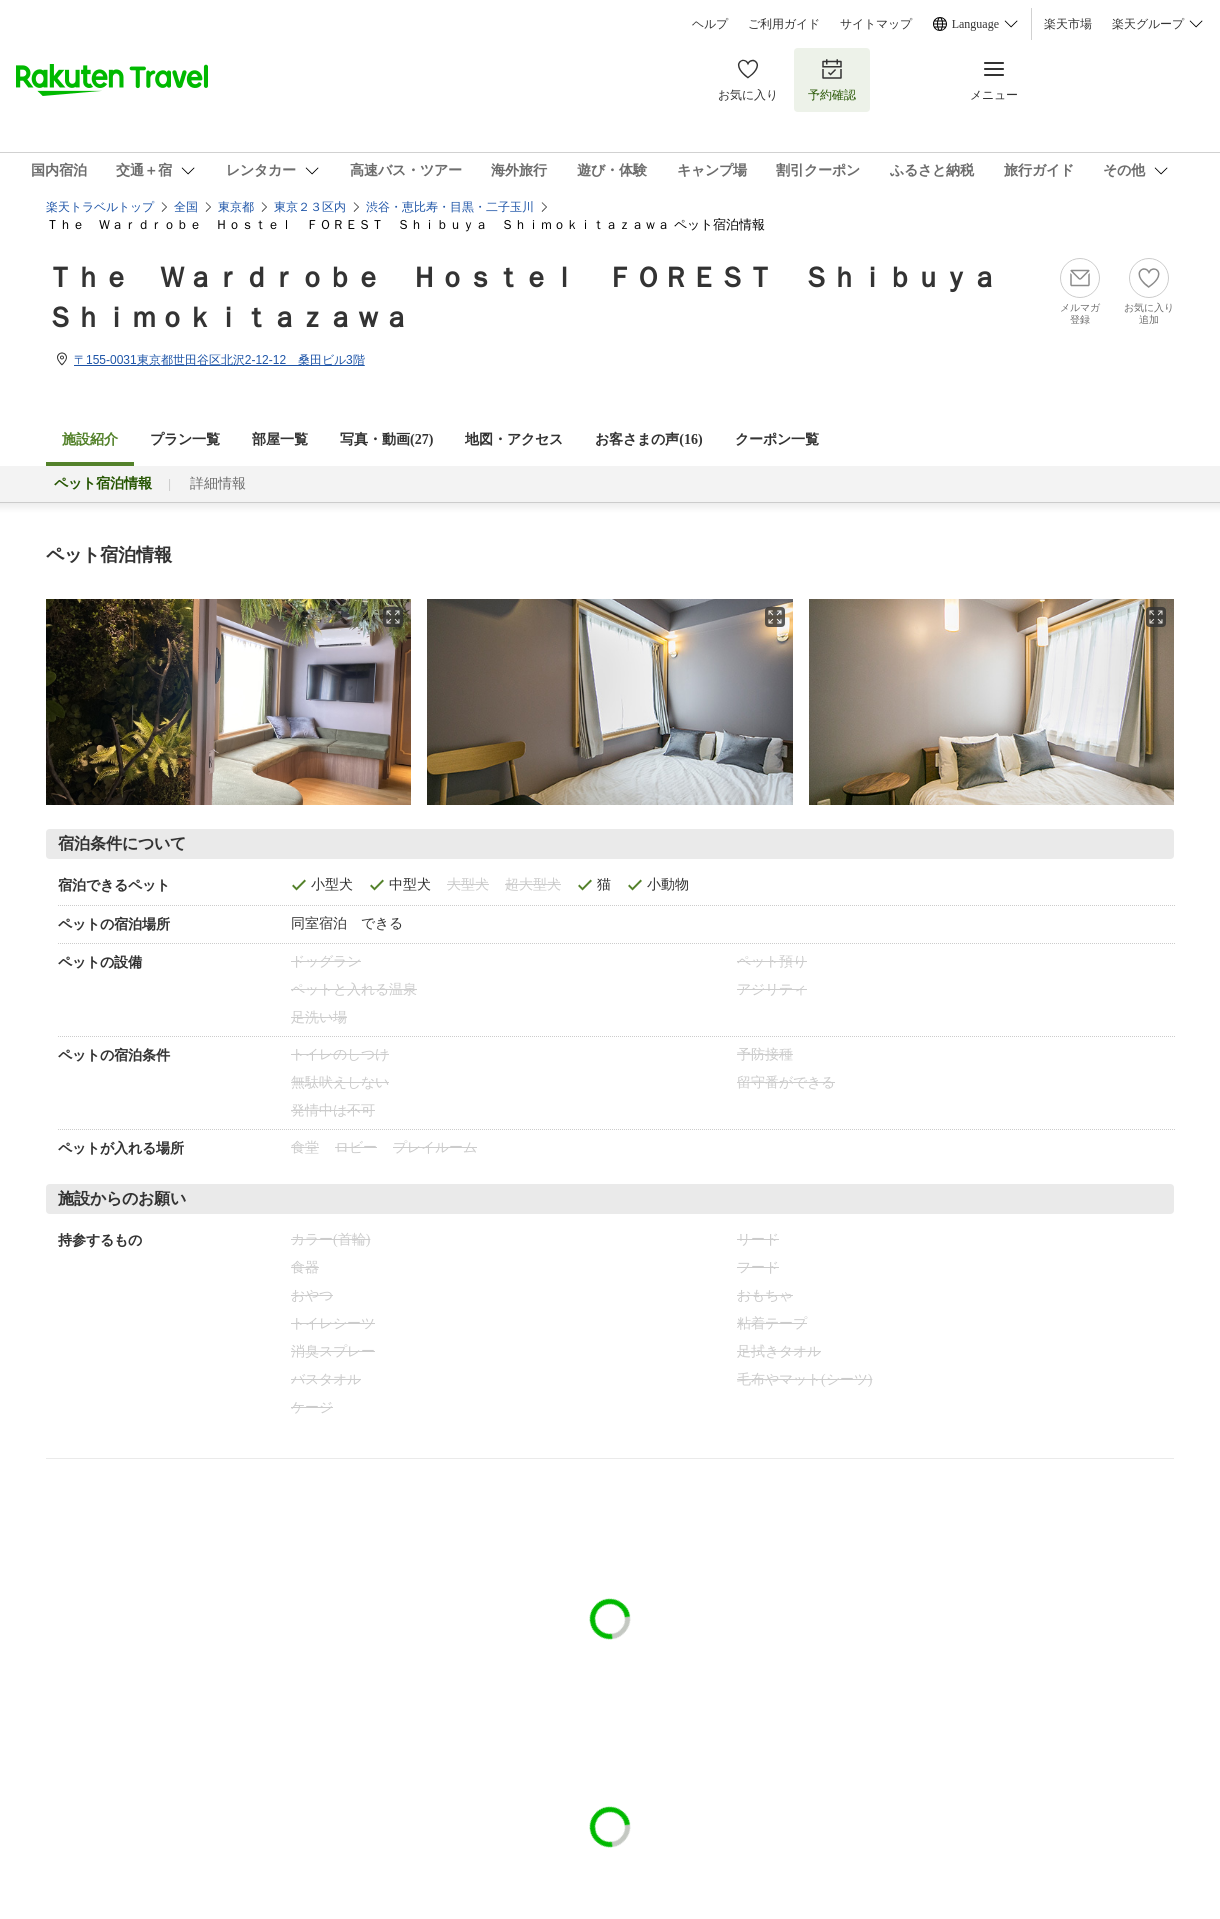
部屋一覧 (280, 439)
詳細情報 (218, 483)
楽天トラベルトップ (100, 207)
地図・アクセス (514, 439)
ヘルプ (710, 24)
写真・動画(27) (386, 439)
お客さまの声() (648, 439)
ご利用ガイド (784, 24)
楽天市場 (1068, 24)
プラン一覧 (185, 439)
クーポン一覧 (777, 439)
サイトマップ (876, 24)
